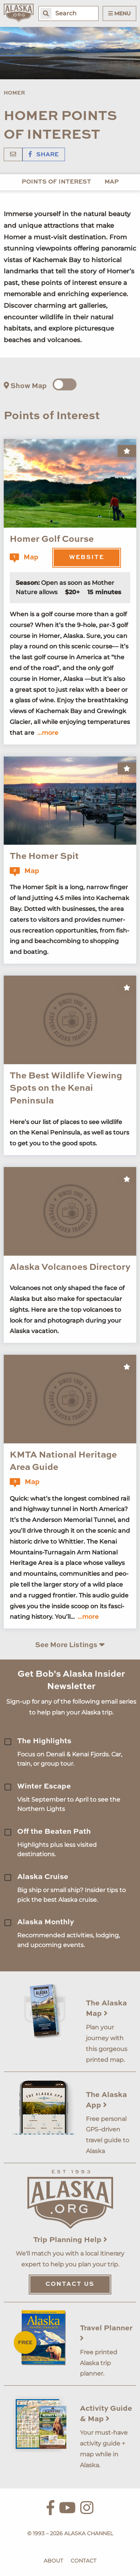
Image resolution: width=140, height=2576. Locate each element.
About (53, 2560)
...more (47, 732)
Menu (119, 13)
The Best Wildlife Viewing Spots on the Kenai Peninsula (66, 1089)
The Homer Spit (44, 856)
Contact (83, 2560)
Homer (14, 93)
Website (86, 558)
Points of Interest (56, 182)
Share (44, 155)
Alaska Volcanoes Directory (70, 1267)
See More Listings (70, 1645)
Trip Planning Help (70, 2240)
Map (112, 182)
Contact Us (70, 2284)
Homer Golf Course (52, 539)
